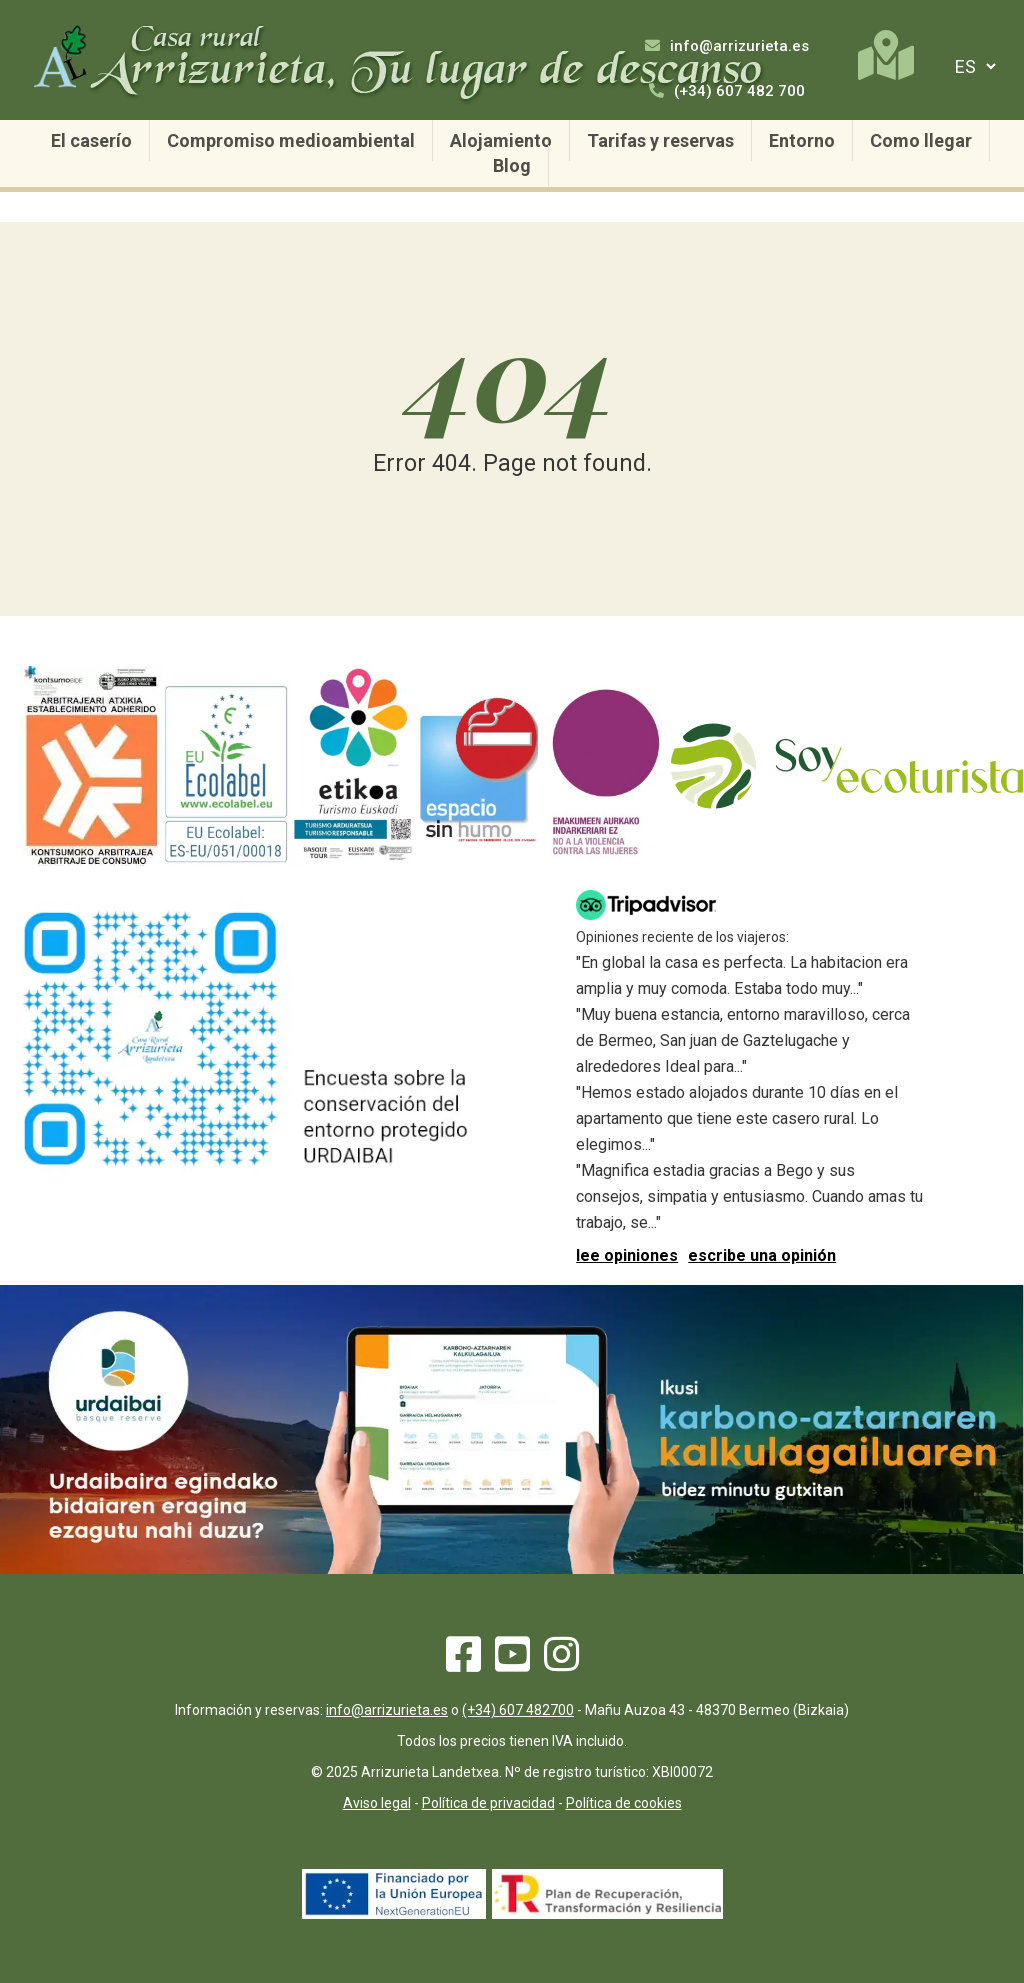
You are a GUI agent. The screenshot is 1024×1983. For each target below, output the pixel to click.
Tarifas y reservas (660, 140)
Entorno (802, 140)
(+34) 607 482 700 (727, 91)
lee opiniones (627, 1255)
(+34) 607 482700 (518, 1710)
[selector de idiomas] (972, 66)
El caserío (91, 140)
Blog (512, 165)
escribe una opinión (762, 1255)
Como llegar (921, 140)
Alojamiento (501, 140)
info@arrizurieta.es (727, 46)
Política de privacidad (488, 1803)
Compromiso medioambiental (291, 140)
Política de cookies (624, 1803)
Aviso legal (377, 1803)
